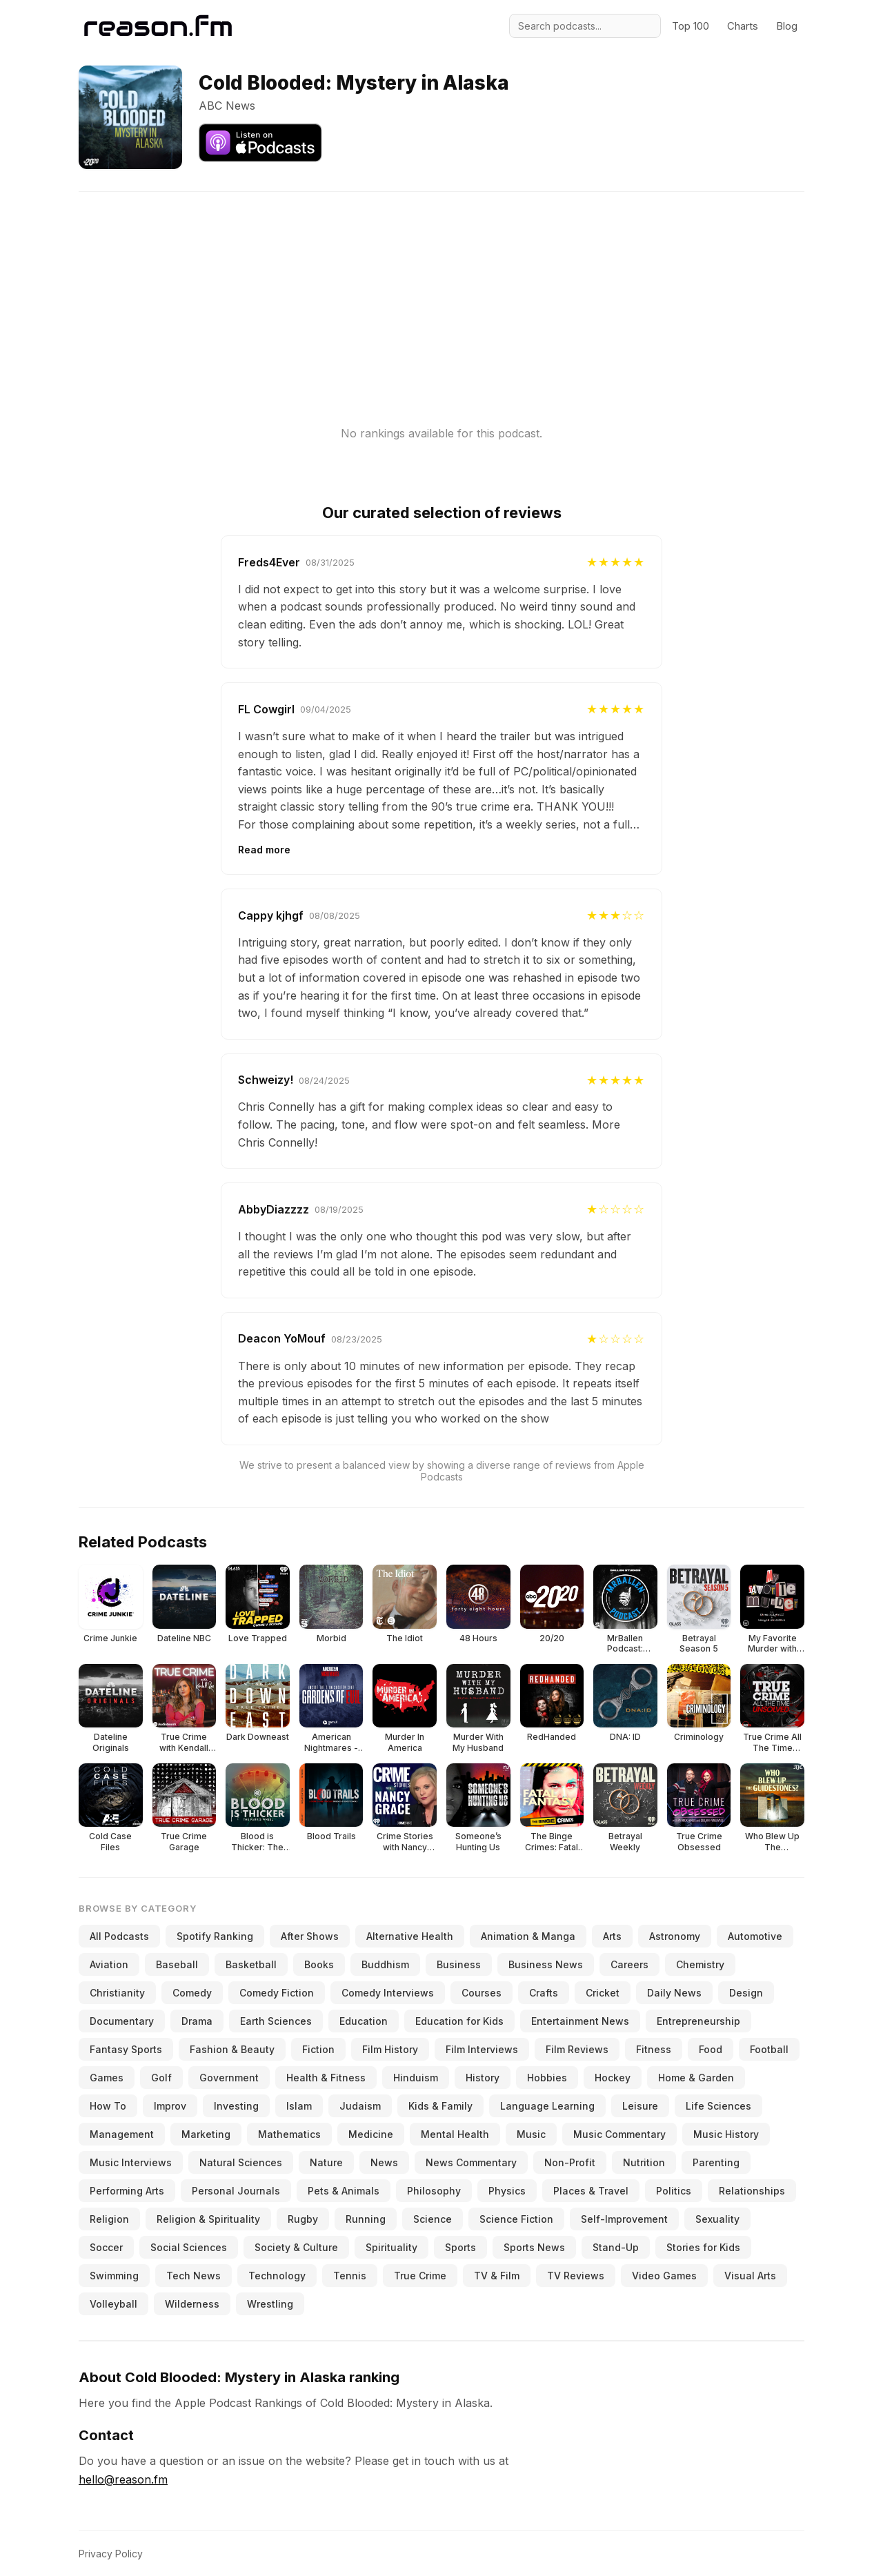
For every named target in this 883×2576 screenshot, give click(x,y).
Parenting (716, 2162)
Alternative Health (409, 1936)
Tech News (193, 2275)
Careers (629, 1964)
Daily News (674, 1993)
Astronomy (674, 1936)
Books (319, 1964)
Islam (299, 2106)
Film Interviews (482, 2049)
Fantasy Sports (126, 2049)
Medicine (370, 2134)
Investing (236, 2106)
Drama (196, 2021)
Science (432, 2219)
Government (229, 2077)
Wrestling (270, 2304)
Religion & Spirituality (208, 2219)
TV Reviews (575, 2275)
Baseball (177, 1964)
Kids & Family (440, 2106)
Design (746, 1993)
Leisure (640, 2106)
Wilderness (192, 2304)
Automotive (755, 1936)
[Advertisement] (441, 288)
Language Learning (547, 2106)
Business (459, 1964)
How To (108, 2106)
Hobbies (547, 2077)
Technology (277, 2275)
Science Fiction (516, 2219)
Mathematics (289, 2134)
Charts (742, 25)
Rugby (303, 2219)
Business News (545, 1964)
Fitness (653, 2049)
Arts (612, 1936)
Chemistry (700, 1964)
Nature (326, 2162)
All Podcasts (119, 1936)
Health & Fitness (326, 2077)
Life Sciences (718, 2106)
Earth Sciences (276, 2021)
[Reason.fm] (158, 26)
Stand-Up (616, 2247)
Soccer (106, 2247)
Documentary (122, 2021)
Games (106, 2077)
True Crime (420, 2275)
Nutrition (644, 2162)
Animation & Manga (528, 1936)
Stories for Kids (703, 2247)
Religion (109, 2219)
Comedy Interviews (387, 1993)
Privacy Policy (111, 2553)
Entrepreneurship (698, 2021)
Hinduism (415, 2077)
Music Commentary (619, 2134)
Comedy (192, 1993)
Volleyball (113, 2304)
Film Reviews (577, 2049)
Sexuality (717, 2219)
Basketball (251, 1964)
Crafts (543, 1993)
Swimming (114, 2275)
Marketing (205, 2134)
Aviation (109, 1964)
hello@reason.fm (123, 2479)
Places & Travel (590, 2191)
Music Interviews (131, 2162)
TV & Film (496, 2275)
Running (366, 2219)
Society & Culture (296, 2247)
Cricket (602, 1993)
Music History (726, 2134)
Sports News (534, 2247)
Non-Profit (569, 2162)
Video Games (664, 2275)
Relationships (752, 2191)
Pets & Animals (343, 2191)
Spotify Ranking (215, 1936)
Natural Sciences (240, 2162)
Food (710, 2049)
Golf (161, 2077)
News (384, 2162)
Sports (460, 2247)
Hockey (613, 2077)
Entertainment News (580, 2021)
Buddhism (385, 1964)
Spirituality (391, 2247)
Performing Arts (127, 2191)
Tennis (349, 2275)
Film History (390, 2049)
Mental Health (455, 2134)
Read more (264, 849)
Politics (673, 2191)
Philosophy (434, 2191)
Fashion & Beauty (232, 2049)
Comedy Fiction (276, 1993)
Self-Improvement (624, 2219)
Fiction (318, 2049)
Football (769, 2049)
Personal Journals (236, 2191)
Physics (507, 2191)
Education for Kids (459, 2021)
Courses (482, 1993)
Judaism (360, 2106)
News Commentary (471, 2162)
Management (122, 2134)
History (482, 2077)
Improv (170, 2106)
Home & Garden (696, 2077)
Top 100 (690, 25)
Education (363, 2021)
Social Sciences (188, 2247)
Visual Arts (750, 2275)
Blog (786, 25)
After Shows (310, 1936)
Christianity (117, 1993)
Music (531, 2134)
